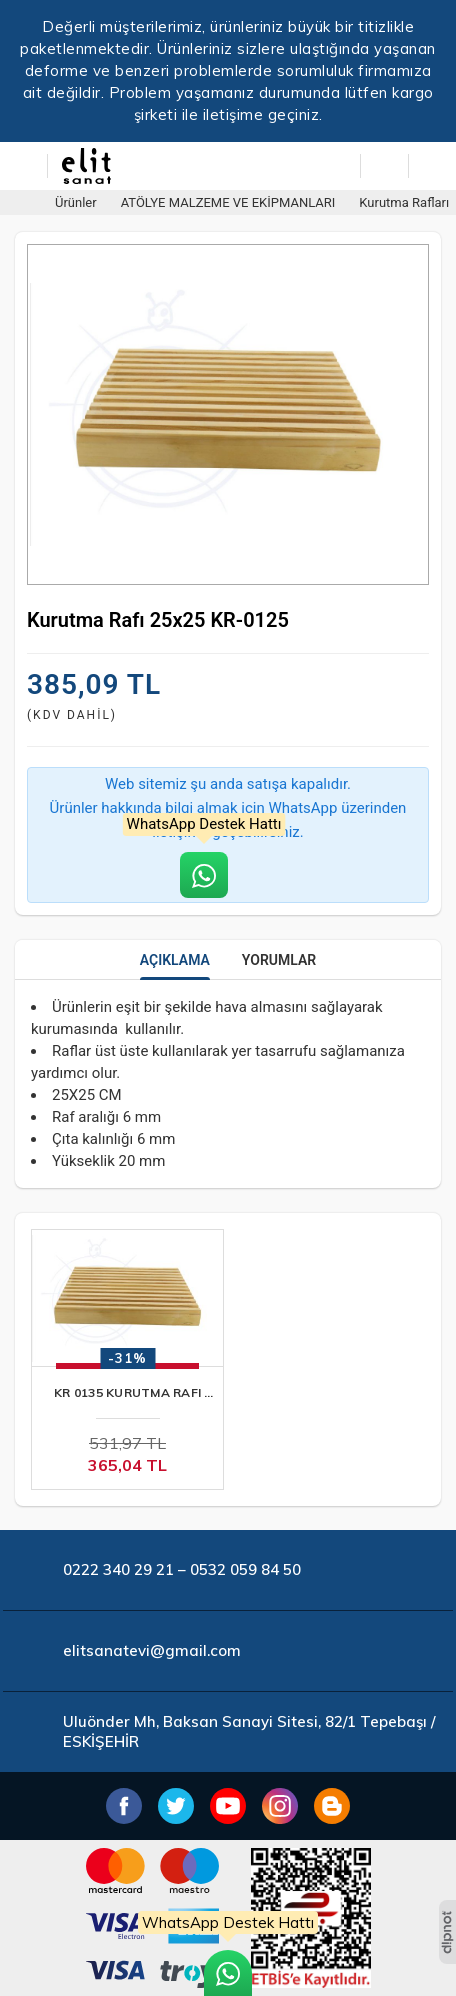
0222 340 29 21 (118, 1569)
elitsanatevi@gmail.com (152, 1650)
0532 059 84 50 (245, 1569)
